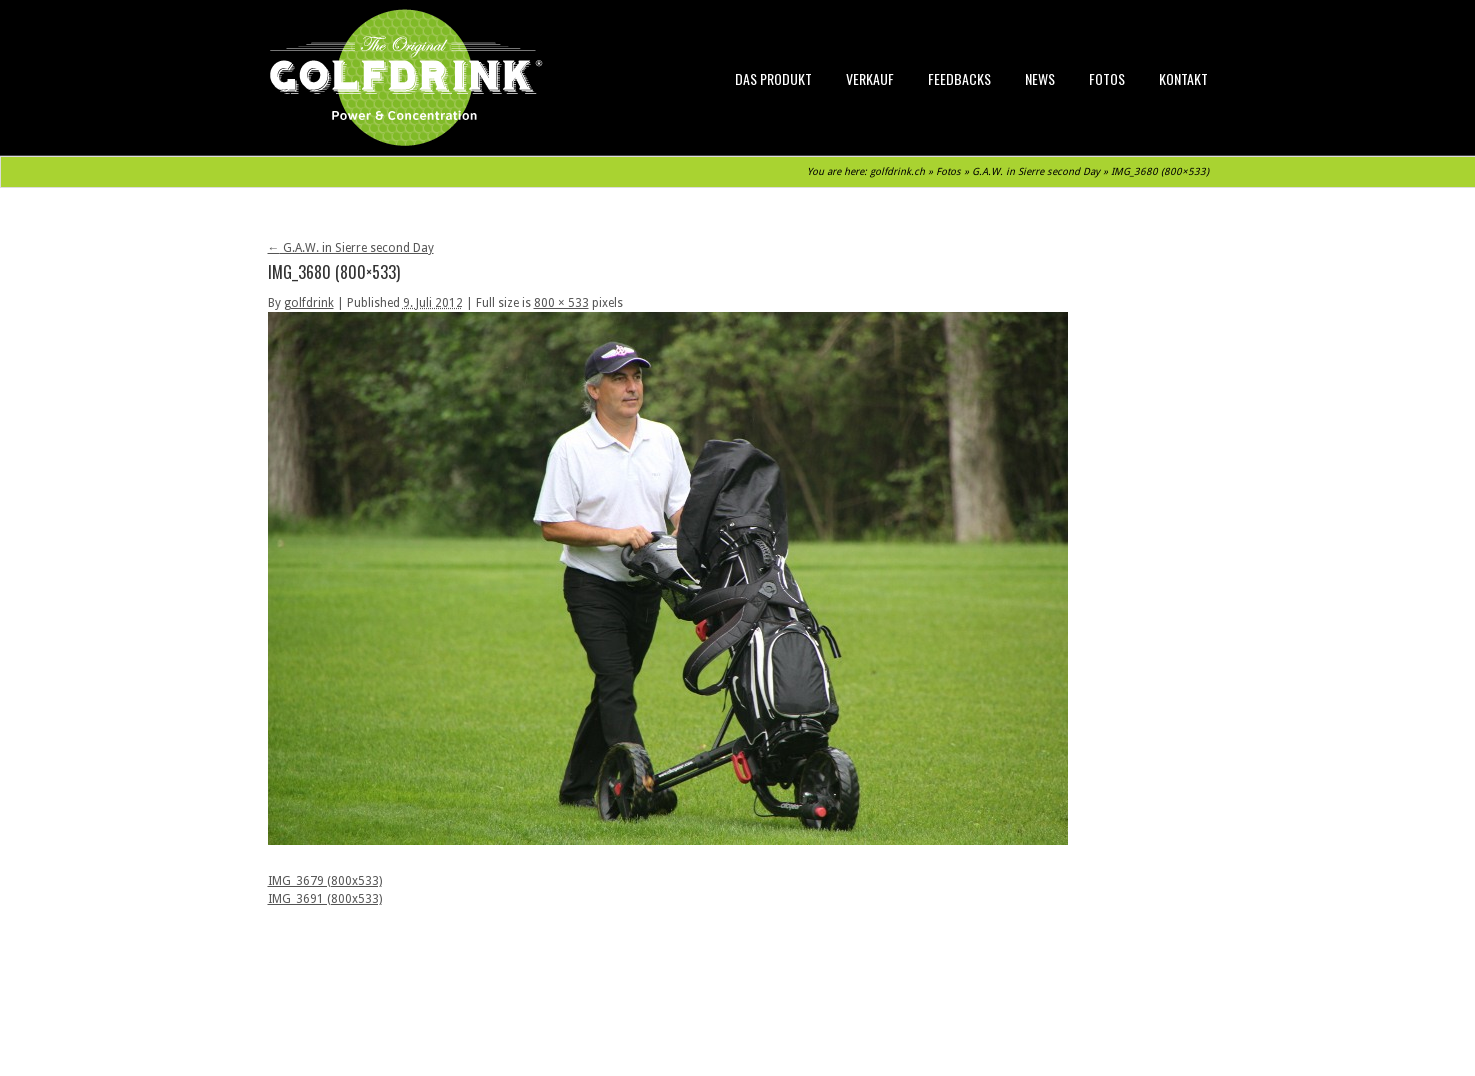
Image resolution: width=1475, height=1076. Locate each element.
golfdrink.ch (897, 171)
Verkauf (870, 78)
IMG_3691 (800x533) (325, 899)
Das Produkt (773, 78)
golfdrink (309, 303)
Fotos (1107, 78)
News (1040, 78)
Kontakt (1183, 78)
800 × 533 (561, 303)
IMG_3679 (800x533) (325, 881)
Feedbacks (959, 78)
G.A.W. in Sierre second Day (1036, 171)
